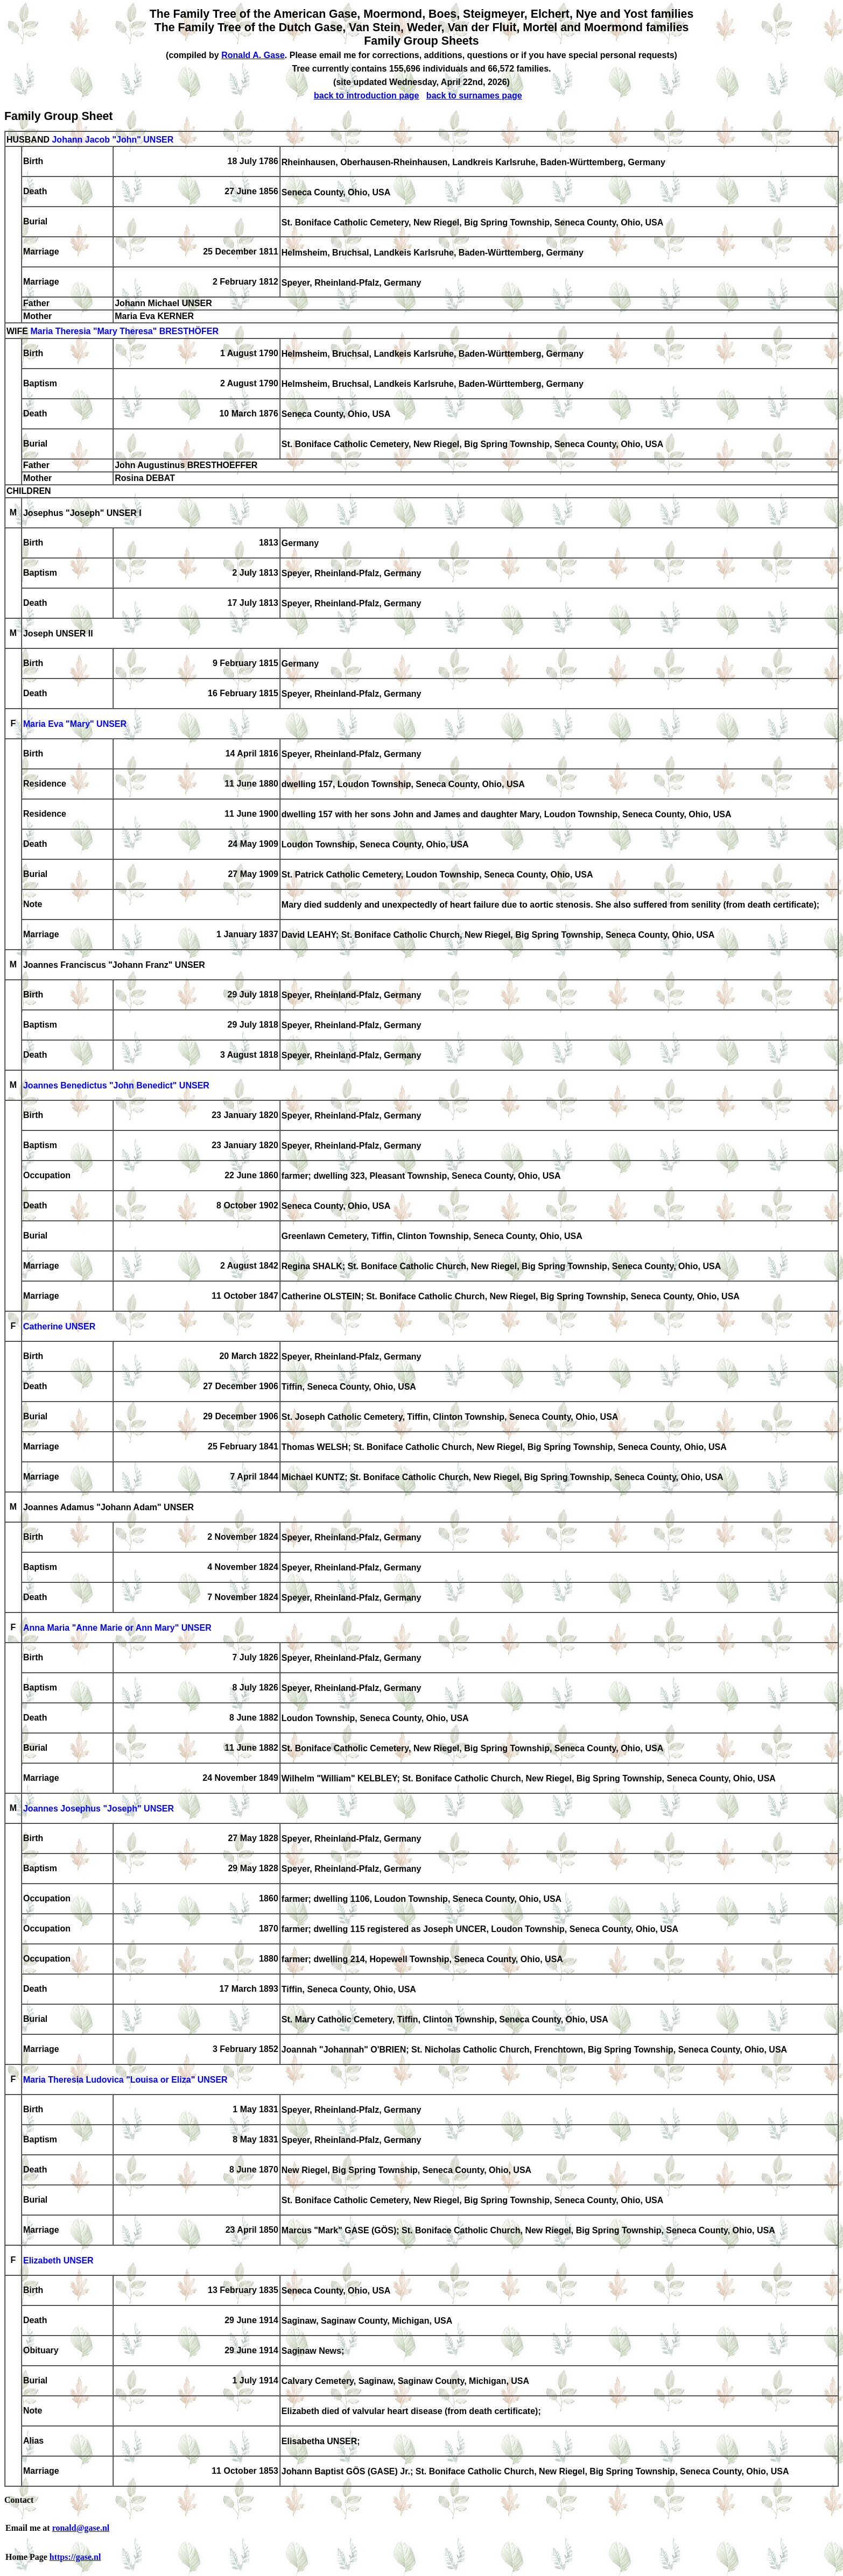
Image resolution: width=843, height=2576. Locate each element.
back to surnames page (474, 95)
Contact (18, 2499)
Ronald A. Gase (253, 55)
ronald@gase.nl (81, 2527)
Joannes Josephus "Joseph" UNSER (98, 1809)
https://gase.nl (75, 2556)
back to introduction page (366, 95)
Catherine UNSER (59, 1327)
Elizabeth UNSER (58, 2261)
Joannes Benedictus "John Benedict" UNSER (116, 1086)
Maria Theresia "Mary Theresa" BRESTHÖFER (124, 331)
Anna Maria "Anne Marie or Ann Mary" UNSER (117, 1628)
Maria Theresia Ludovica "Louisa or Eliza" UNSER (125, 2080)
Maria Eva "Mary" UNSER (75, 724)
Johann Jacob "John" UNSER (112, 139)
